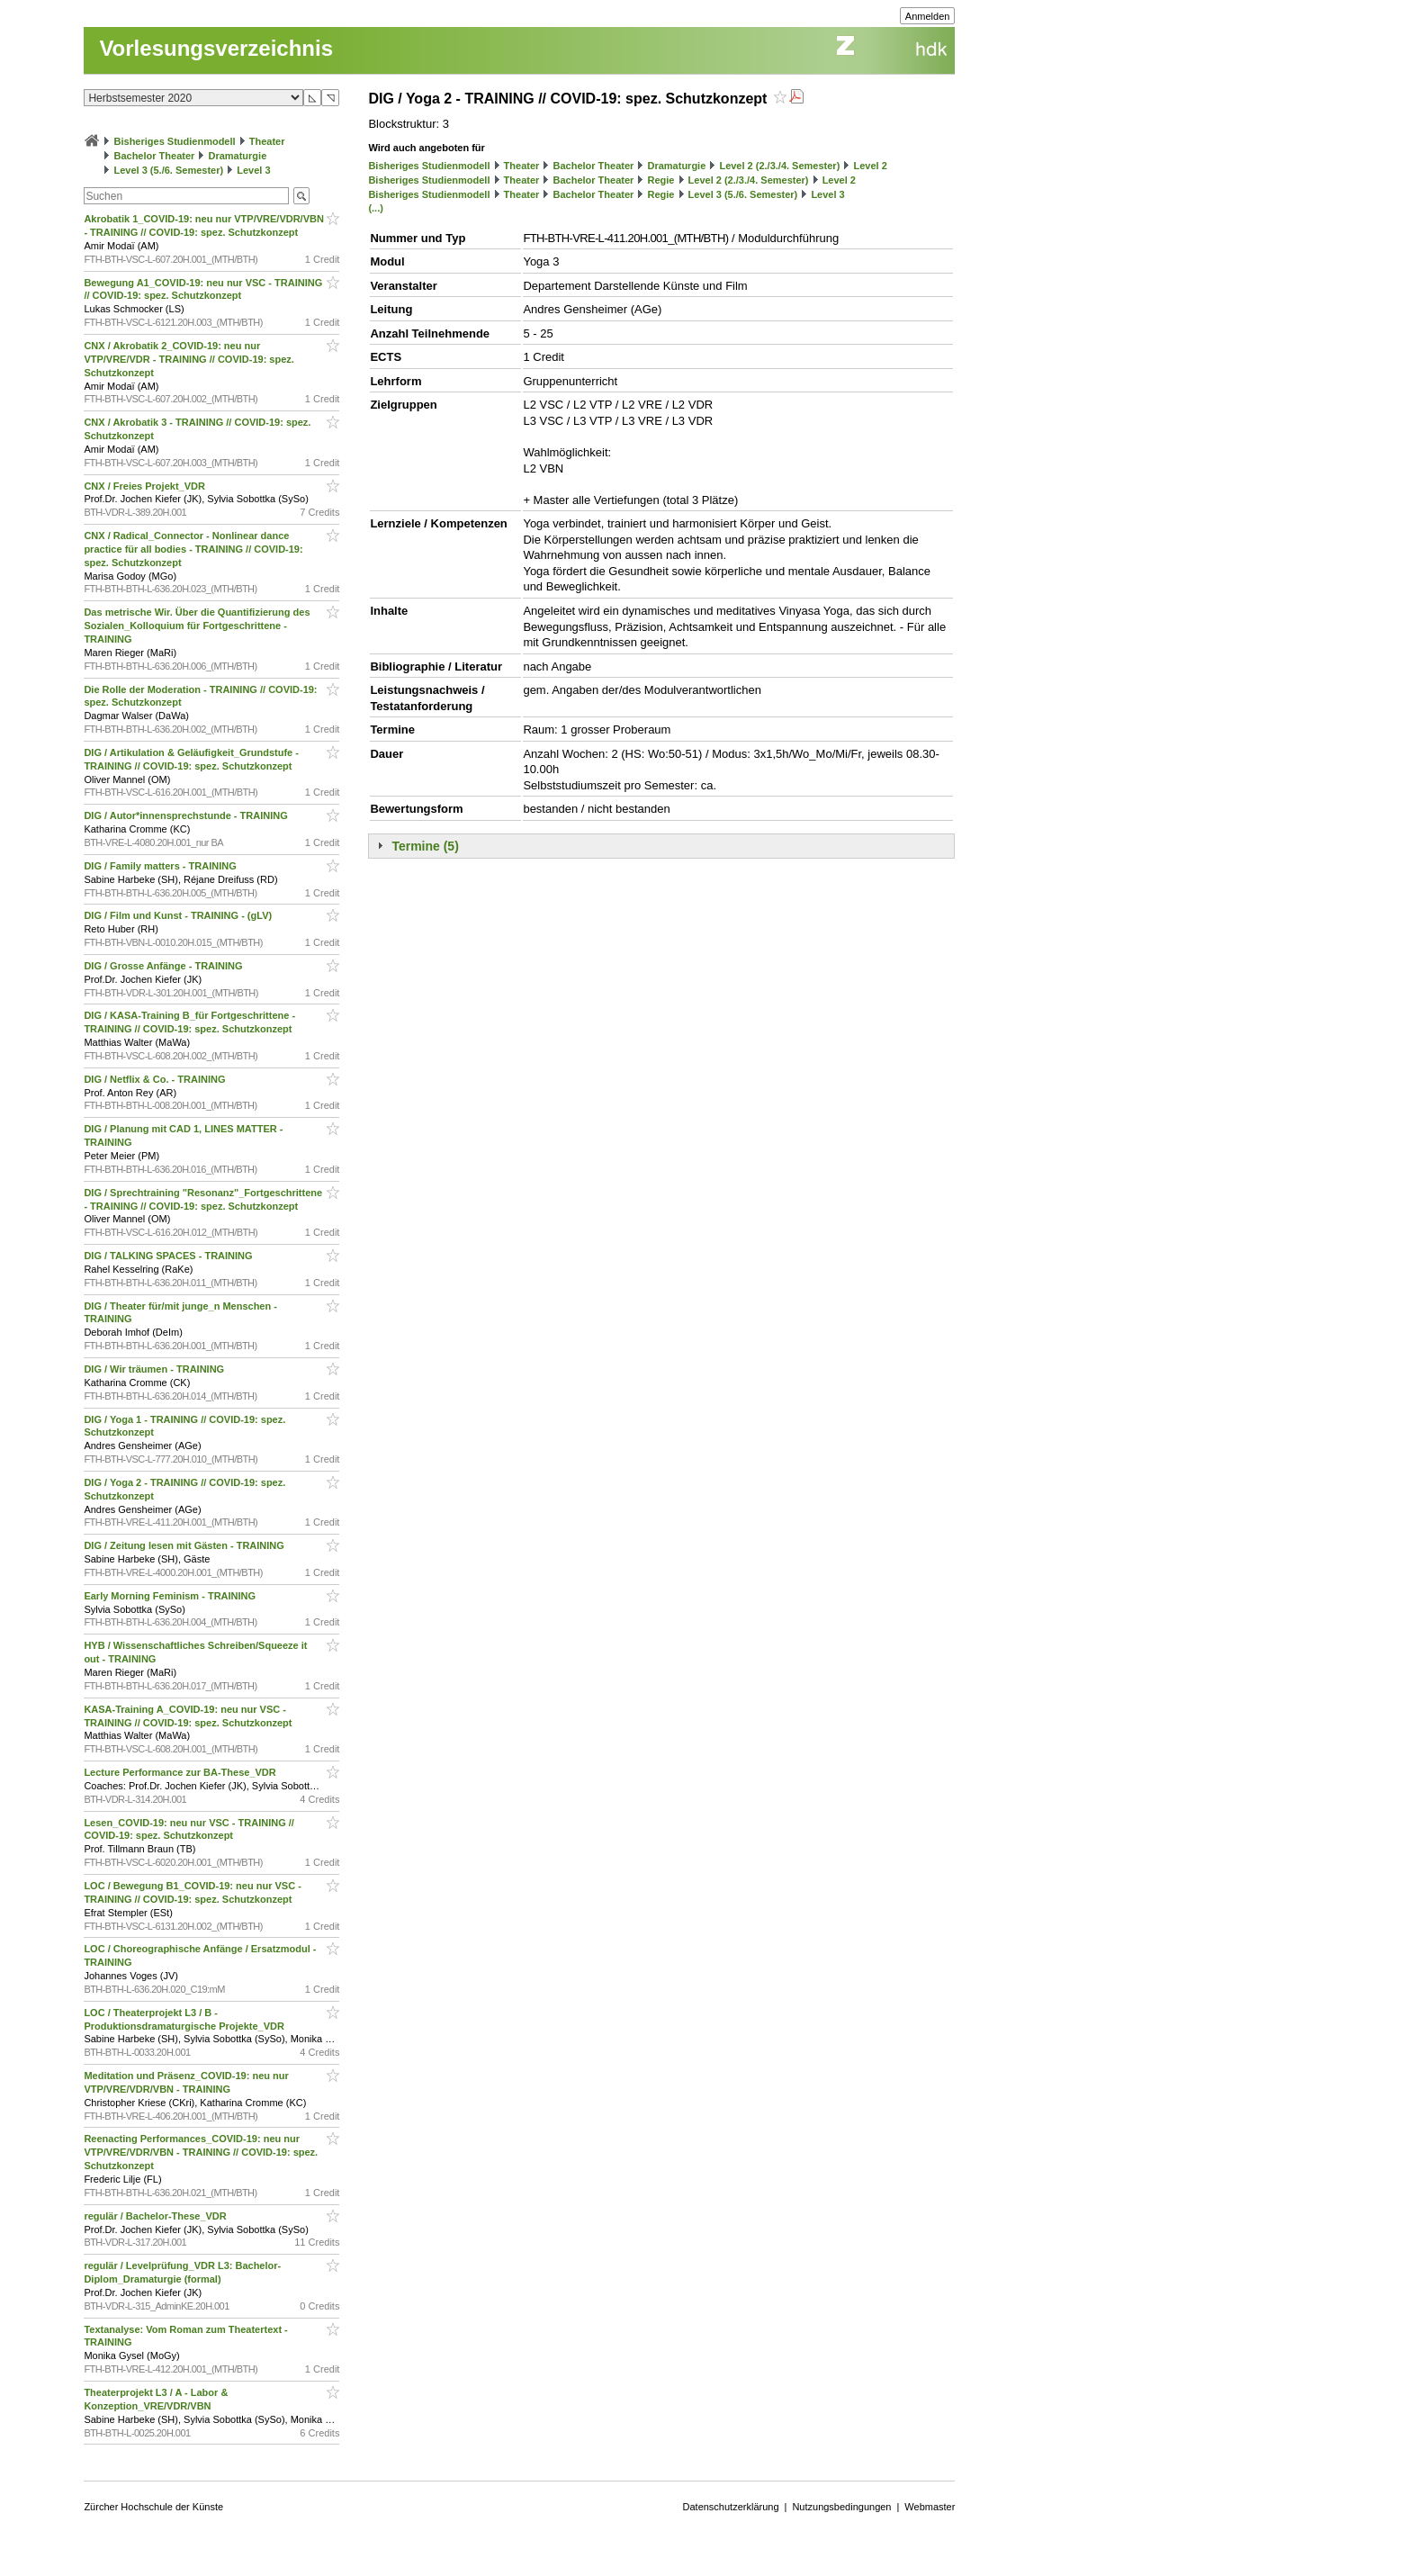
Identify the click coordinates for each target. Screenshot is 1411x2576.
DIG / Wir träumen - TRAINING (155, 1369)
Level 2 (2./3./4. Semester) (779, 165)
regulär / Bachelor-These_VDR (156, 2216)
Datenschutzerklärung (731, 2506)
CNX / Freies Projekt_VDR (146, 486)
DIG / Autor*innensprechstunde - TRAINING (187, 815)
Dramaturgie (237, 155)
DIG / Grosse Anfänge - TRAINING (164, 965)
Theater (267, 141)
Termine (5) (424, 846)
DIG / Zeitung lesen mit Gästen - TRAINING (185, 1545)
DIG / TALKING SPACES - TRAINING (169, 1255)
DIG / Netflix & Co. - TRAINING (156, 1079)
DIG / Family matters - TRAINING (161, 865)
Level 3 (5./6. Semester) (168, 170)
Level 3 (253, 170)
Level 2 (869, 165)
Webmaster (929, 2506)
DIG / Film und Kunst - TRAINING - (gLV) (179, 915)
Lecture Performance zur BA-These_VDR (181, 1772)
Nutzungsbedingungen (841, 2506)
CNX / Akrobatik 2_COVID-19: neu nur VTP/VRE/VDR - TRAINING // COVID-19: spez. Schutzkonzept (188, 359)
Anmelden (927, 16)
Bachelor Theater (153, 155)
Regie (660, 180)
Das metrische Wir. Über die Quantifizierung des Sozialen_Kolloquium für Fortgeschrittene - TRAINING (197, 625)
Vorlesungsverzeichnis (216, 48)
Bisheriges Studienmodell (175, 141)
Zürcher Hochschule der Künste (153, 2506)
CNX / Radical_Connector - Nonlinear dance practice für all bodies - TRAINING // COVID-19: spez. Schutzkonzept (193, 549)
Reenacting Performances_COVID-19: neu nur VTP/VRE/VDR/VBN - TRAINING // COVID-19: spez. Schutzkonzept (201, 2152)
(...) (375, 208)
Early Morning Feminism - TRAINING (171, 1595)
